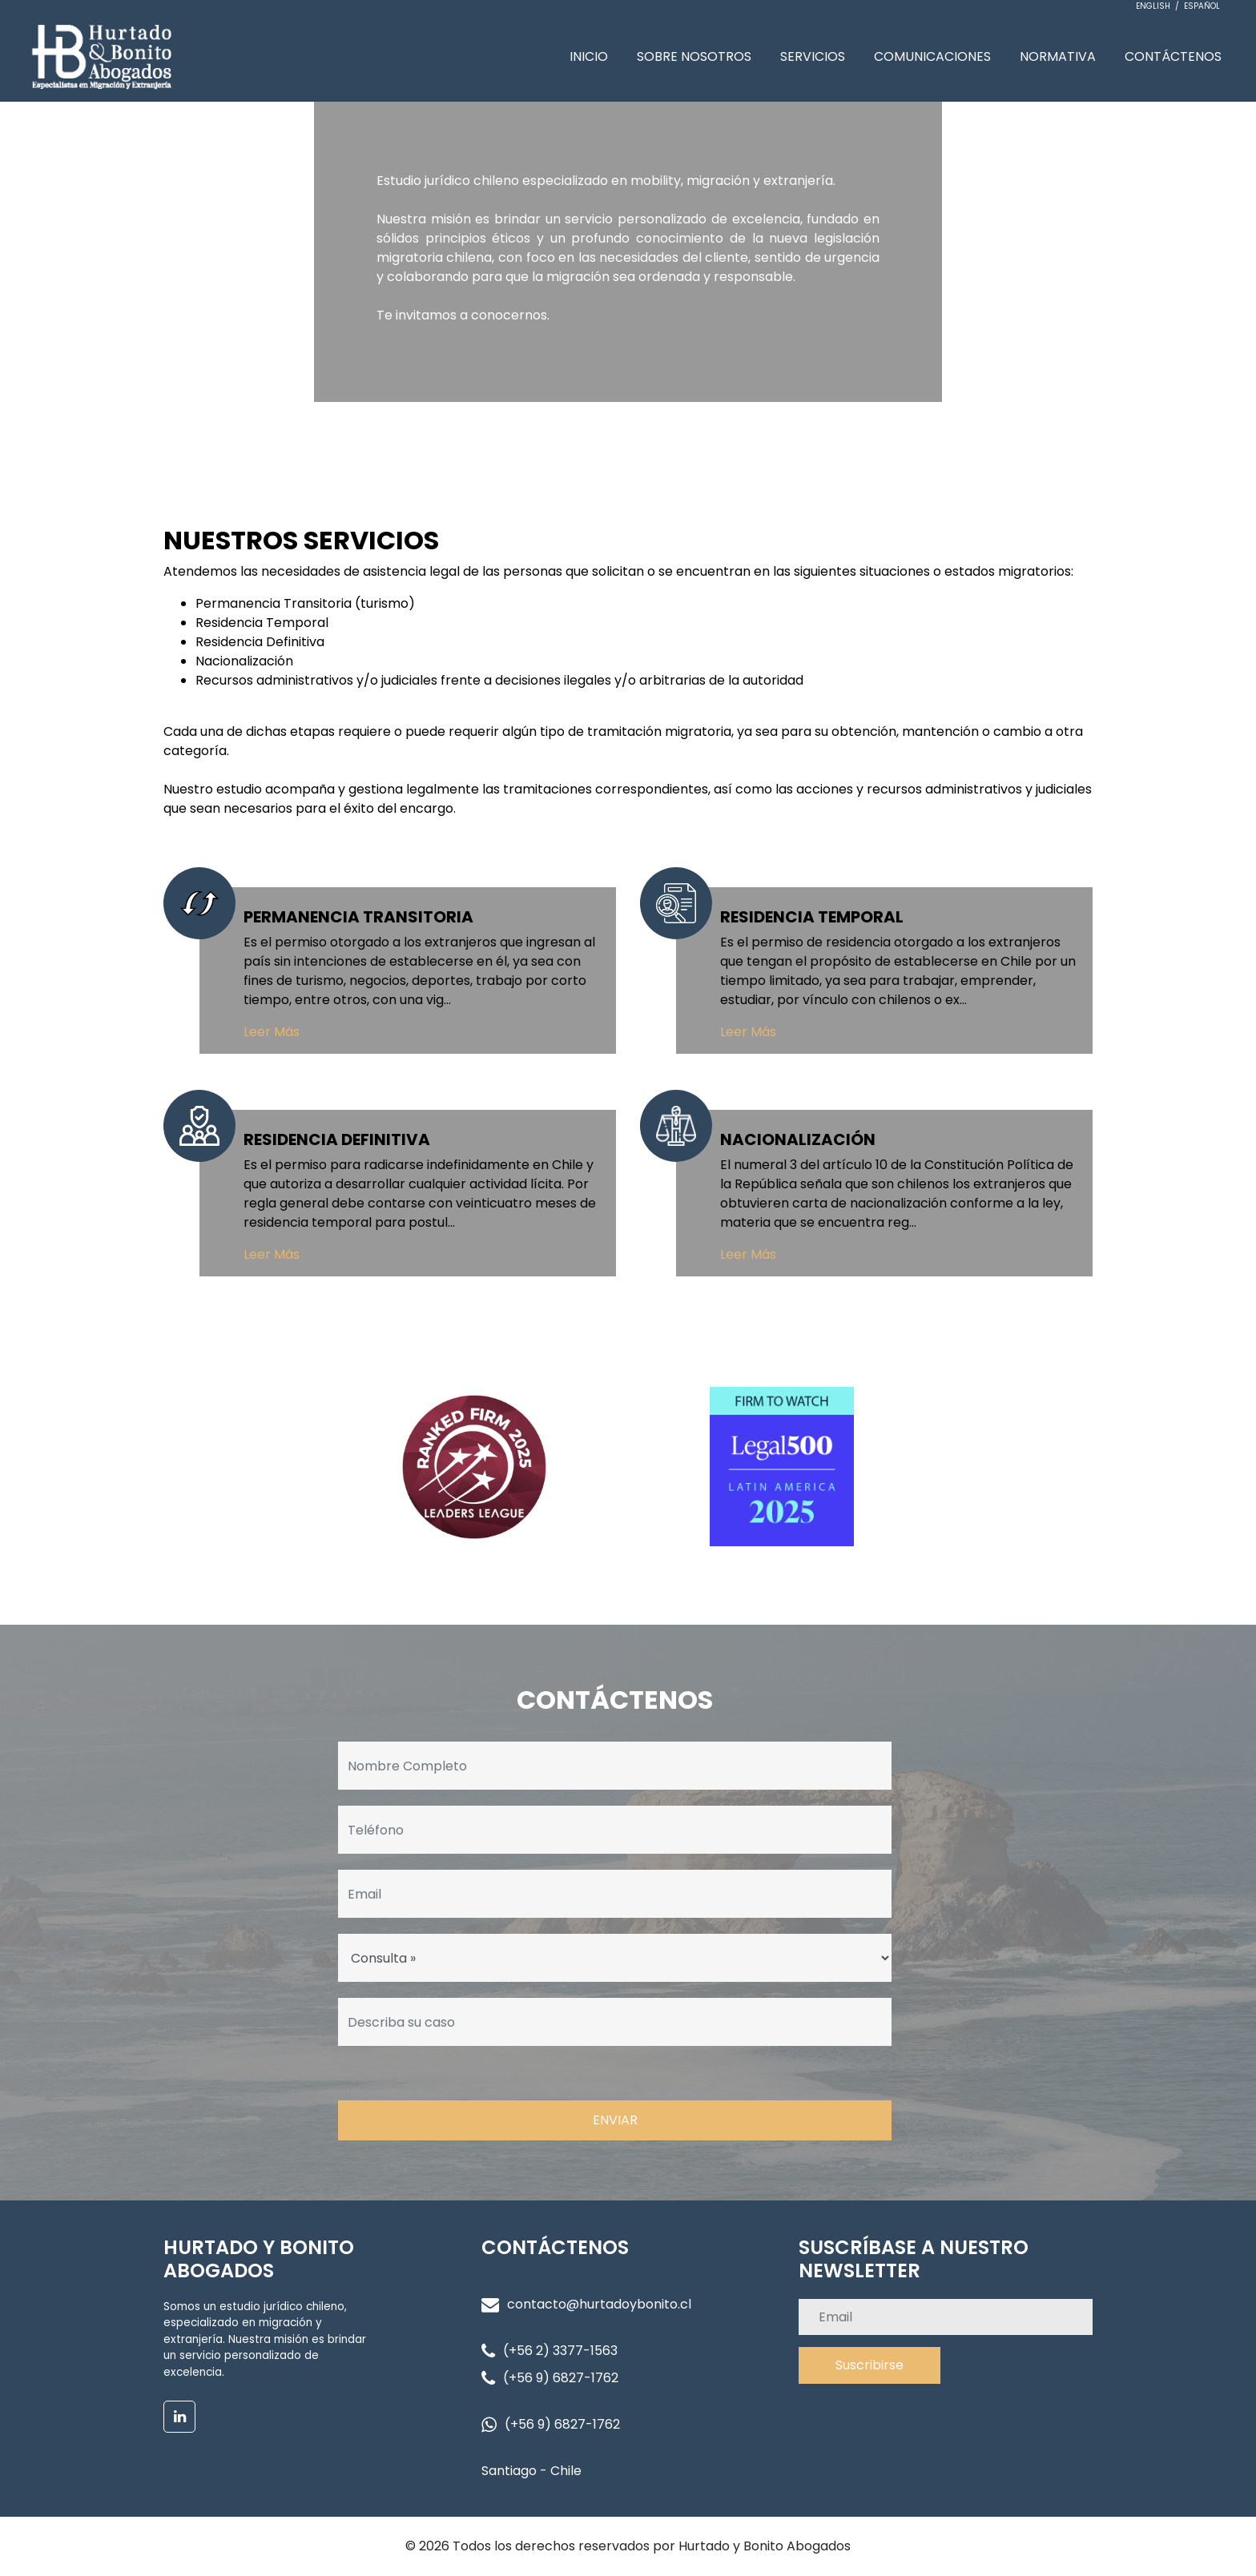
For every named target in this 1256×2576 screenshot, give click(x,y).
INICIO (589, 56)
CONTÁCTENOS (1173, 56)
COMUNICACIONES (932, 56)
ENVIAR (615, 2120)
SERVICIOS (812, 56)
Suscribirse (869, 2365)
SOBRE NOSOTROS (694, 56)
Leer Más (272, 1032)
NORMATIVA (1058, 56)
